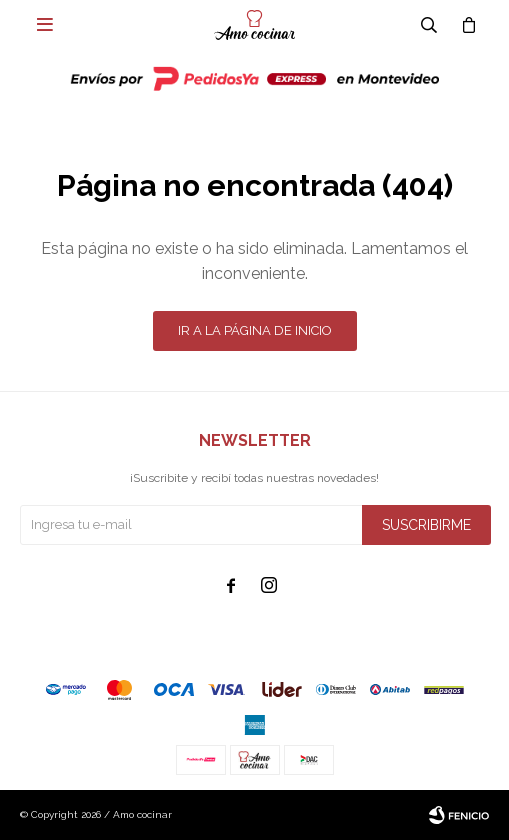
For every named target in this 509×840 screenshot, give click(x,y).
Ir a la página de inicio (255, 330)
